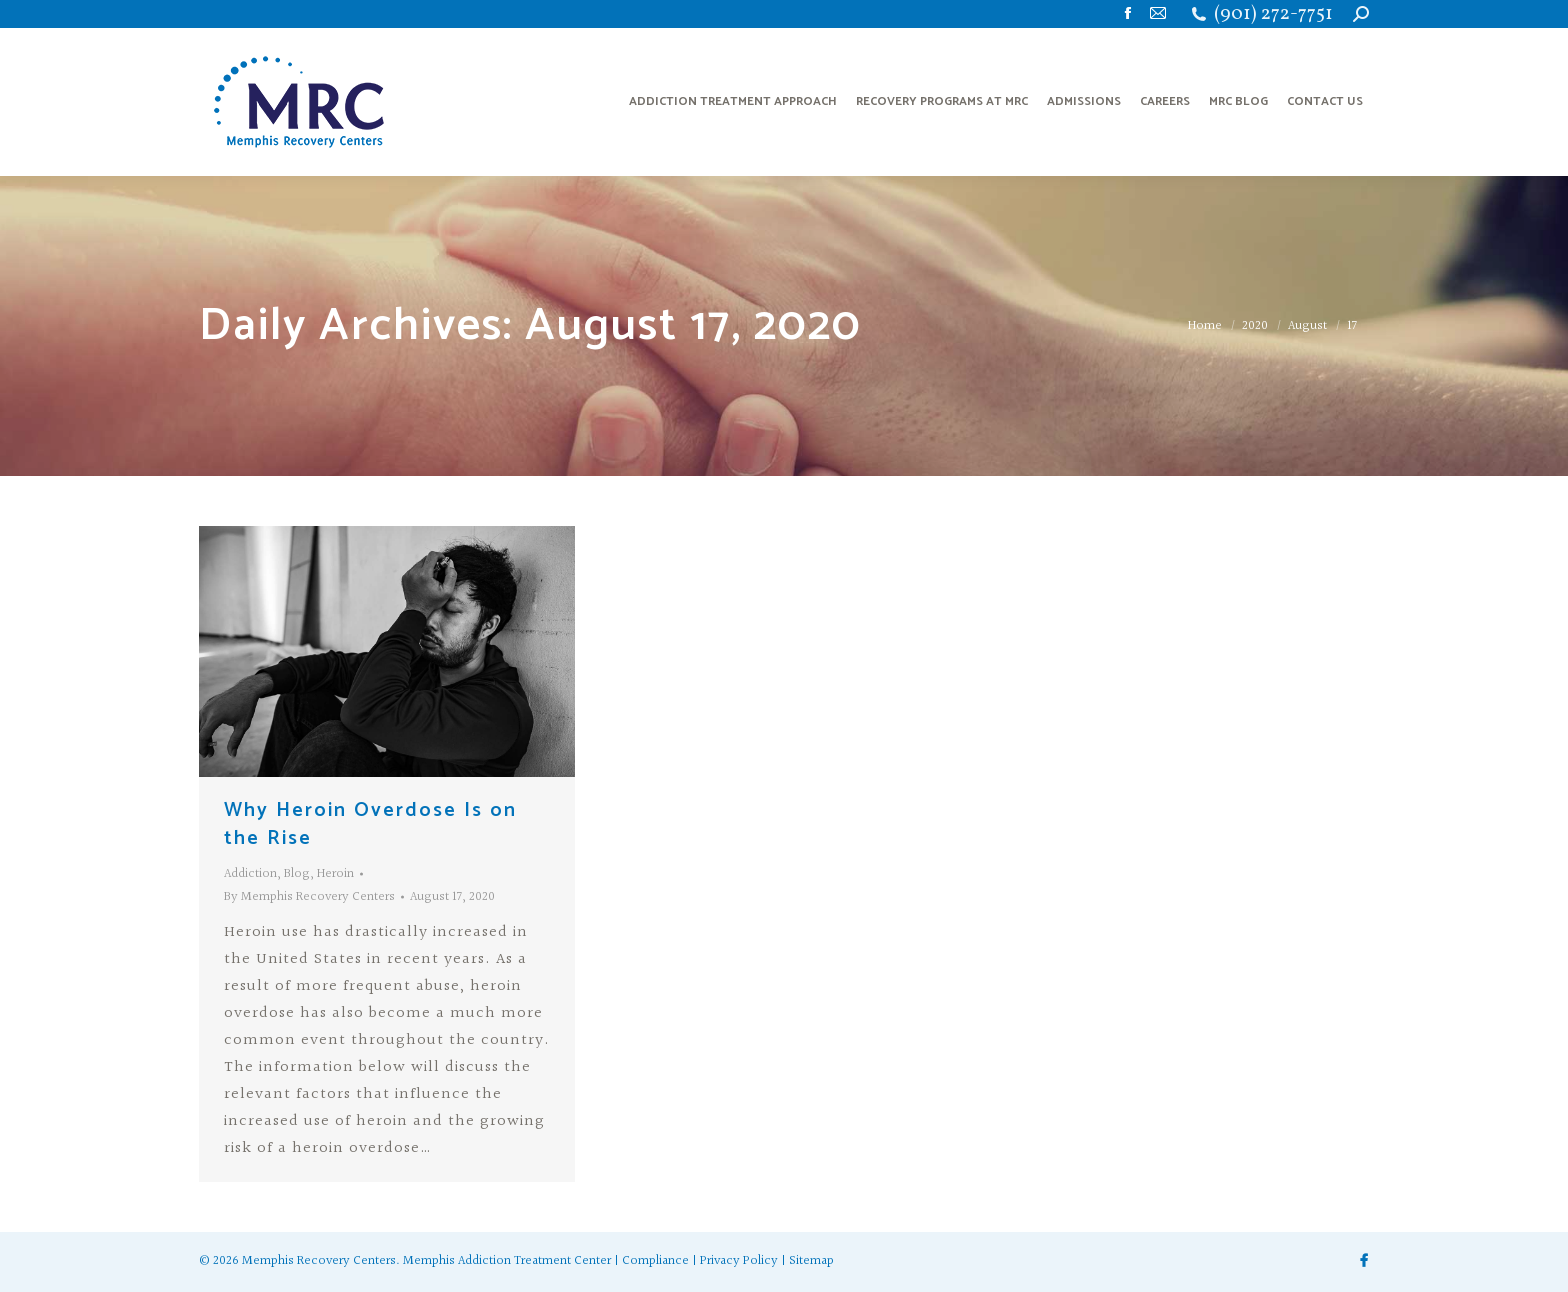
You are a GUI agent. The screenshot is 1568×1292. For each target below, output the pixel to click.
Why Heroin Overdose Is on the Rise (370, 824)
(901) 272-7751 (1273, 14)
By (309, 897)
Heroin (335, 874)
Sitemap (811, 1261)
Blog (297, 874)
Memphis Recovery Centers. (321, 1261)
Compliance (655, 1261)
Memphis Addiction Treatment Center (507, 1261)
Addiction (250, 874)
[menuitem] (733, 102)
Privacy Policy (739, 1261)
